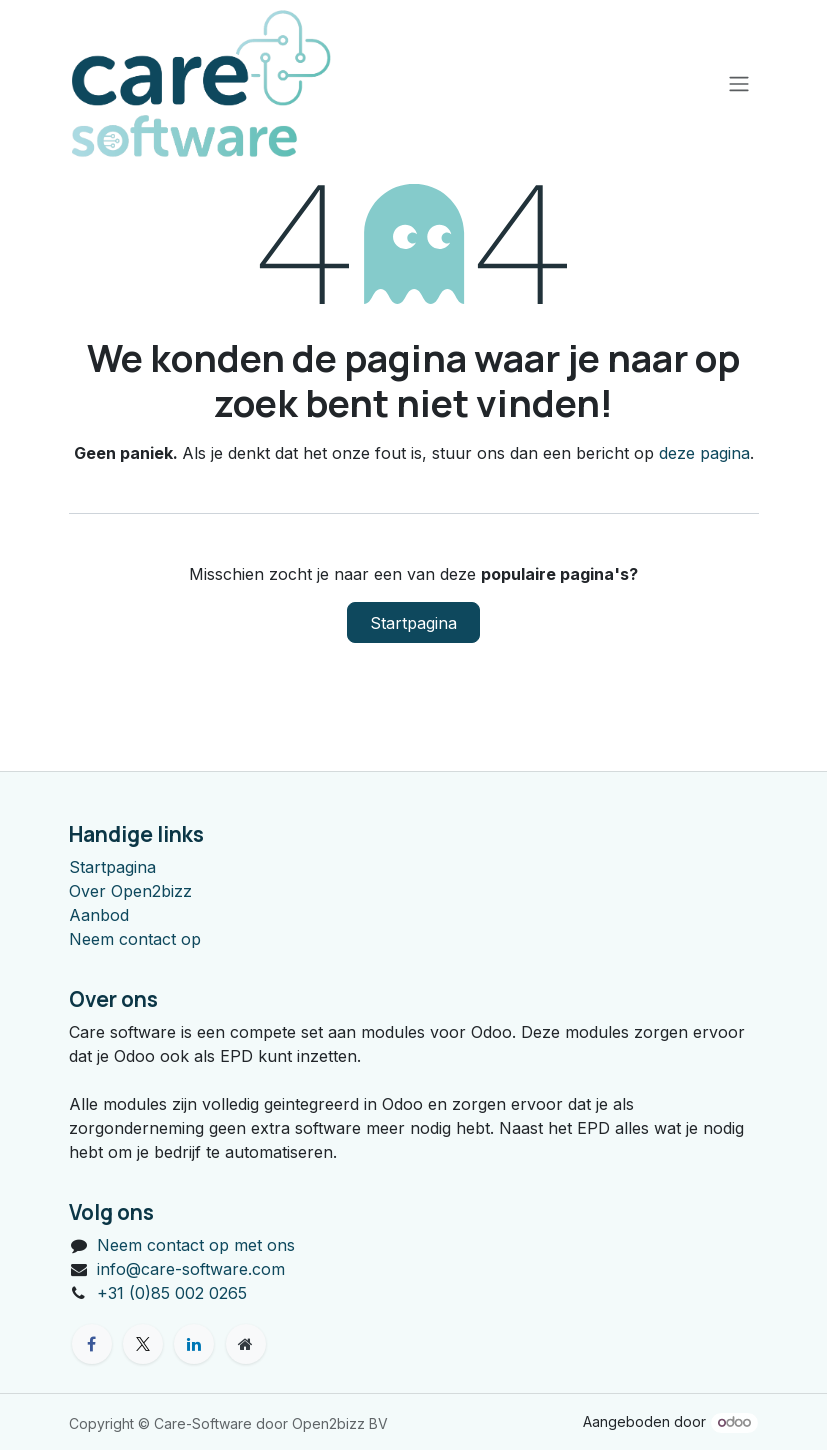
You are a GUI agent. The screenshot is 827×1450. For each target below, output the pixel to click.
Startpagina (413, 623)
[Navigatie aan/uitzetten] (739, 83)
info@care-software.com (191, 1269)
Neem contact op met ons (196, 1245)
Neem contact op (135, 939)
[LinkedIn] (194, 1344)
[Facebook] (92, 1344)
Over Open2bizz (130, 891)
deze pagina (704, 453)
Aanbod (99, 915)
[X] (143, 1344)
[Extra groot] (246, 1344)
